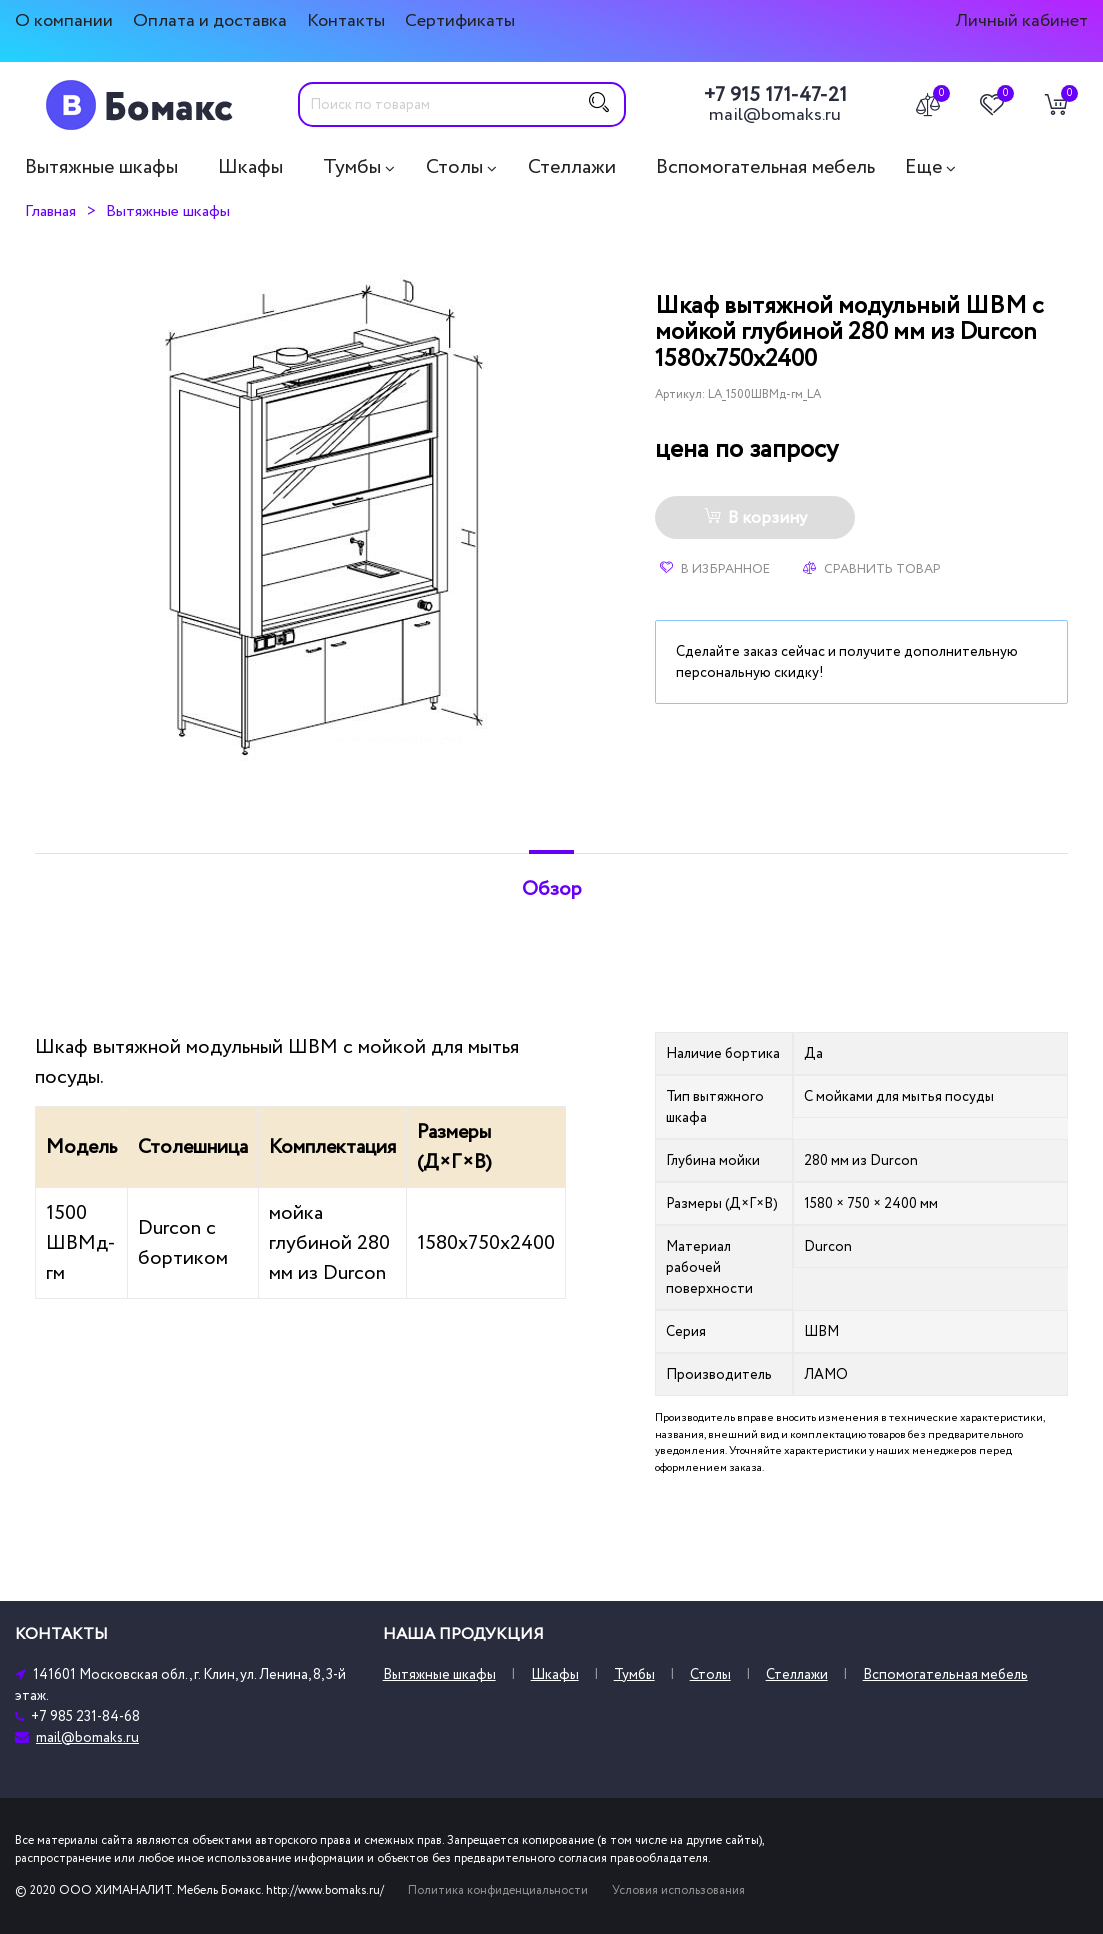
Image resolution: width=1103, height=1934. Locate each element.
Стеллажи (572, 167)
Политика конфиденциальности (498, 1890)
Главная (50, 211)
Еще (923, 167)
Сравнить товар (872, 569)
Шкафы (250, 167)
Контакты (346, 20)
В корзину (755, 518)
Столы (454, 167)
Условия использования (678, 1890)
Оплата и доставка (210, 20)
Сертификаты (460, 20)
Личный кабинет (1021, 20)
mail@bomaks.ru (775, 115)
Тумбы (352, 167)
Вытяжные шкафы (101, 167)
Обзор (552, 889)
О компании (64, 20)
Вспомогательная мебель (765, 167)
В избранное (715, 569)
